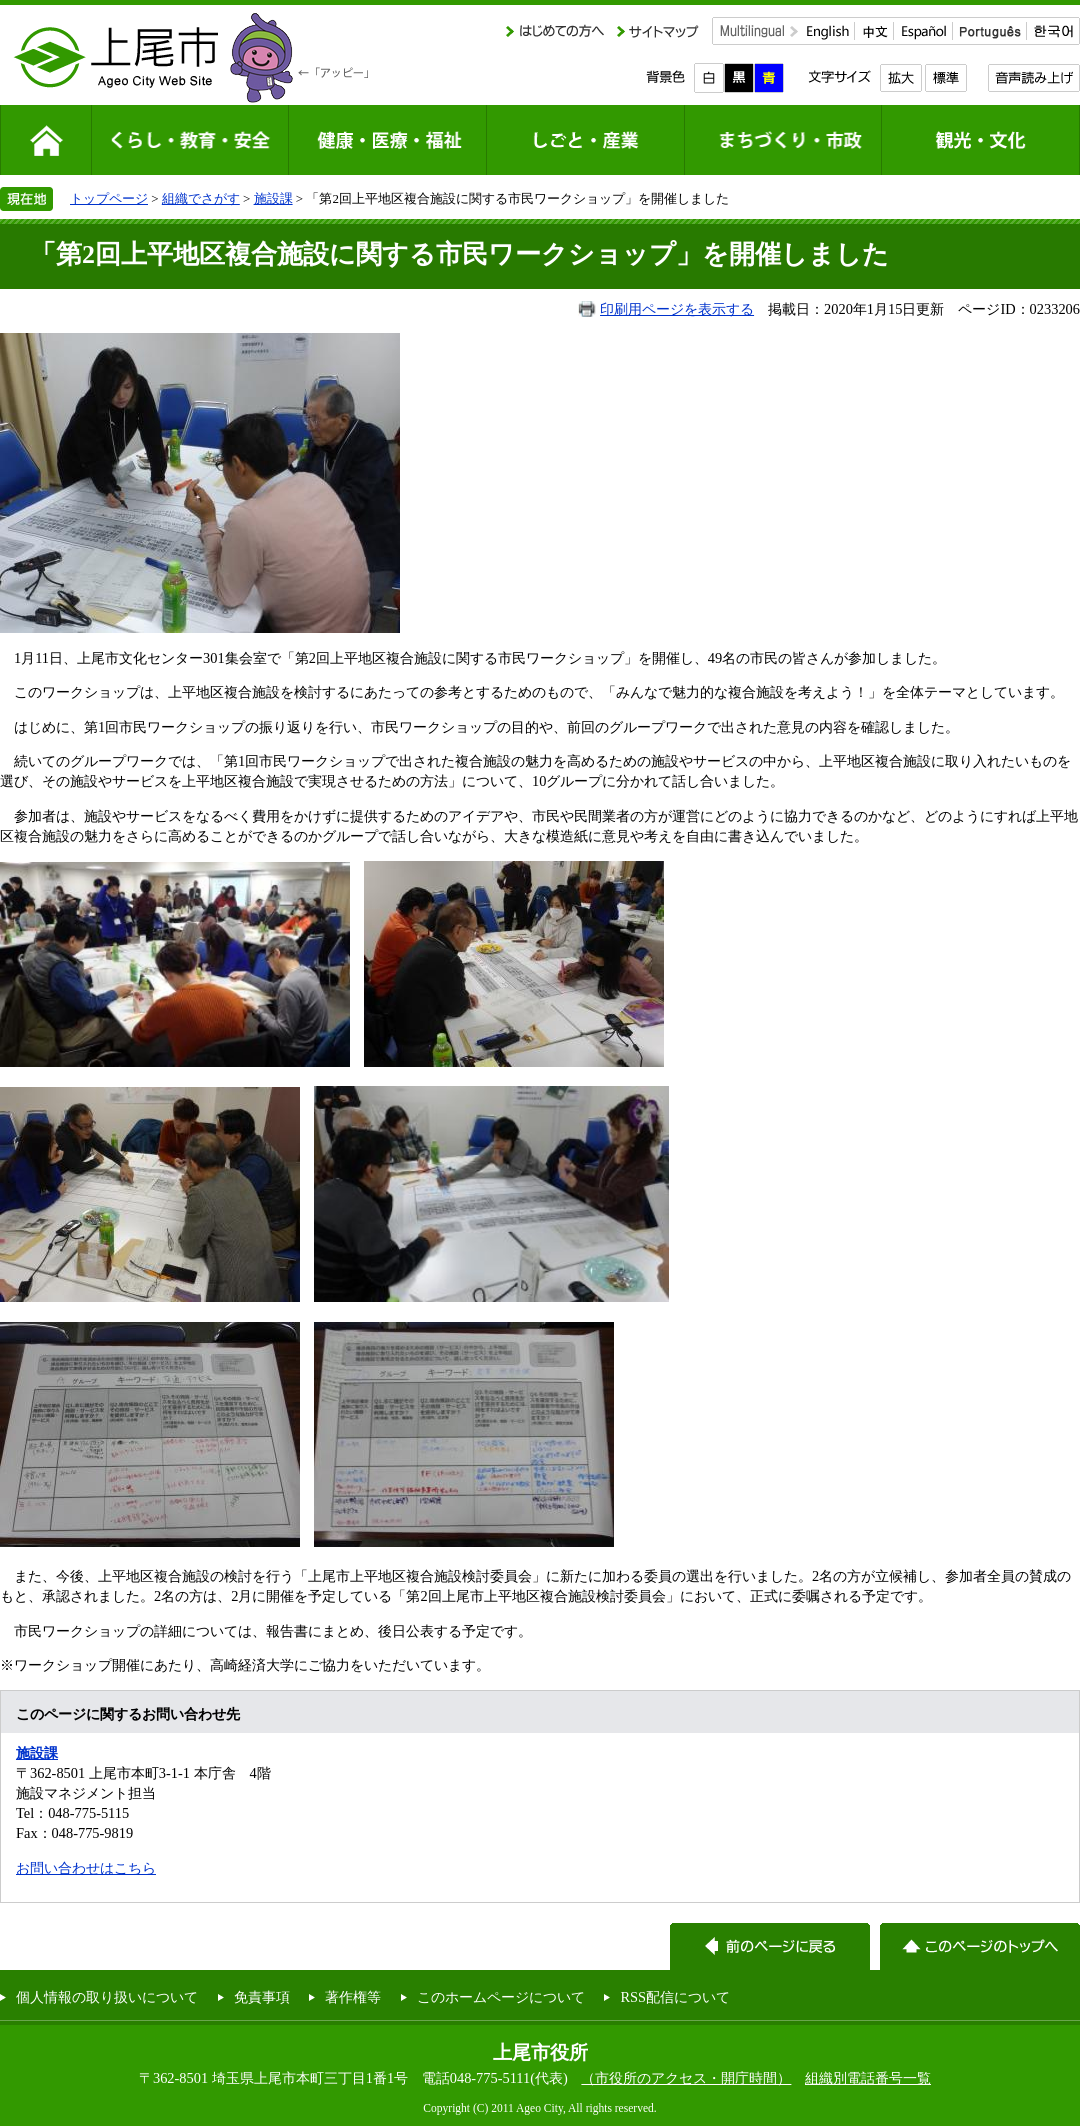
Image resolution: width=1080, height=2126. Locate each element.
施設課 (273, 198)
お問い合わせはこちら (86, 1868)
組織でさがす (201, 198)
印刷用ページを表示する (677, 309)
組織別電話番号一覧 (868, 2078)
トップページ (109, 198)
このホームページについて (501, 1997)
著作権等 (353, 1997)
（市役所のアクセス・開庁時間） (686, 2078)
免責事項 (262, 1997)
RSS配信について (675, 1997)
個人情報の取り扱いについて (107, 1997)
